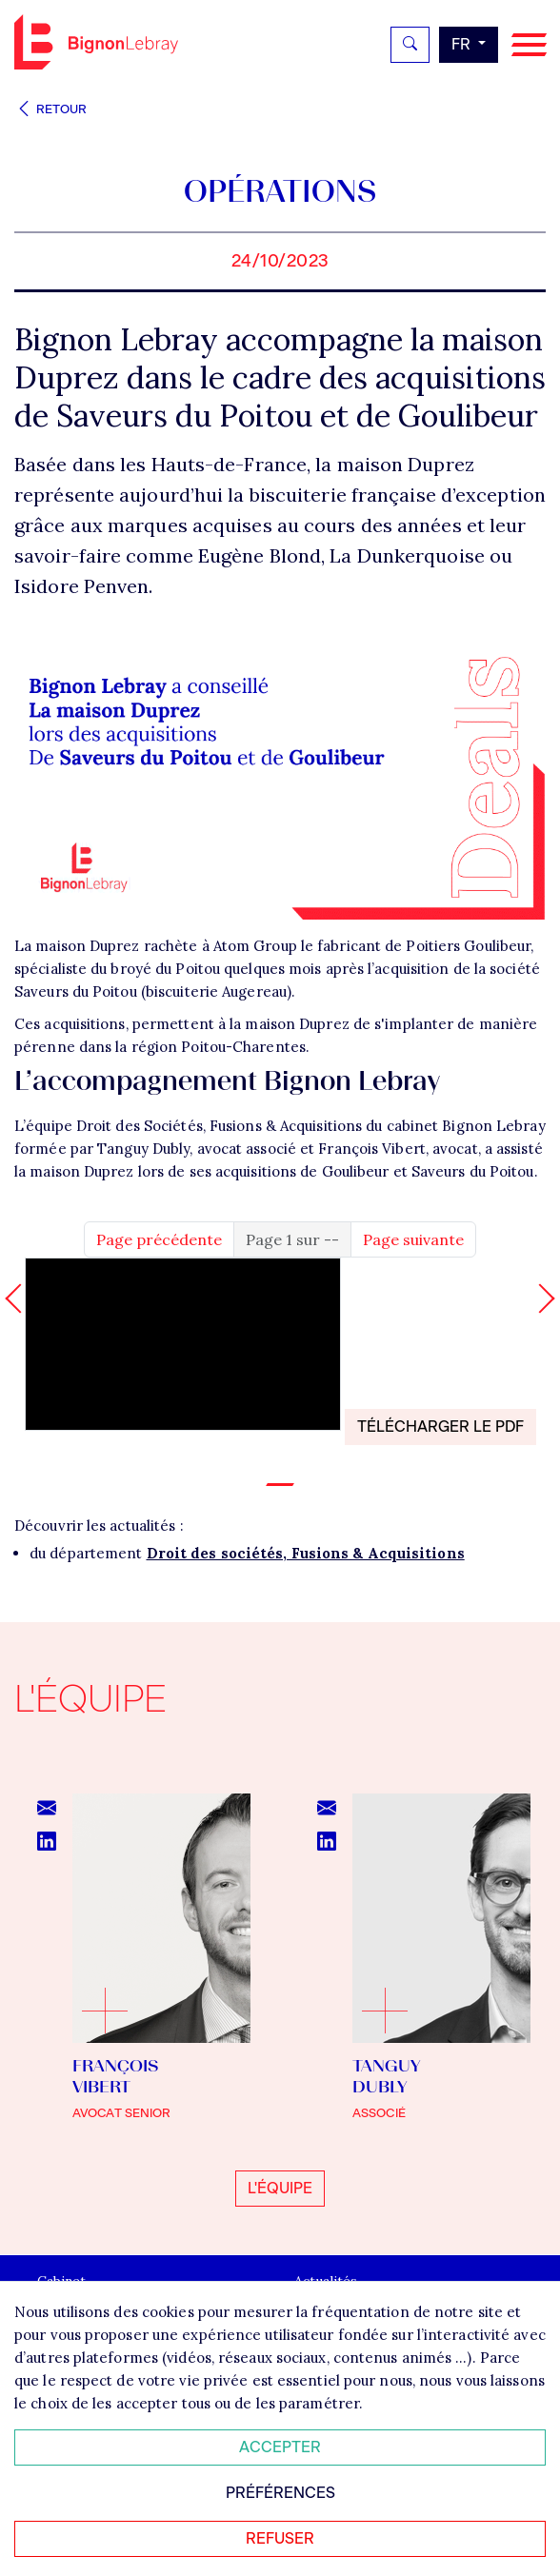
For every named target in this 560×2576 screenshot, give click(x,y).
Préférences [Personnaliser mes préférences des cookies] (280, 2493)
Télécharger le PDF (440, 1426)
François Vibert (372, 1148)
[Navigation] (529, 45)
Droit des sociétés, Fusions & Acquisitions (306, 1553)
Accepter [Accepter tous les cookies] (280, 2447)
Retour (50, 109)
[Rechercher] (410, 45)
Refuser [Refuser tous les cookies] (280, 2538)
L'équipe (280, 2188)
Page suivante (413, 1239)
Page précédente (159, 1239)
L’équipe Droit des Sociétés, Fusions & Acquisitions (188, 1126)
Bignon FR (96, 41)
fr (462, 44)
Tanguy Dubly (143, 1148)
